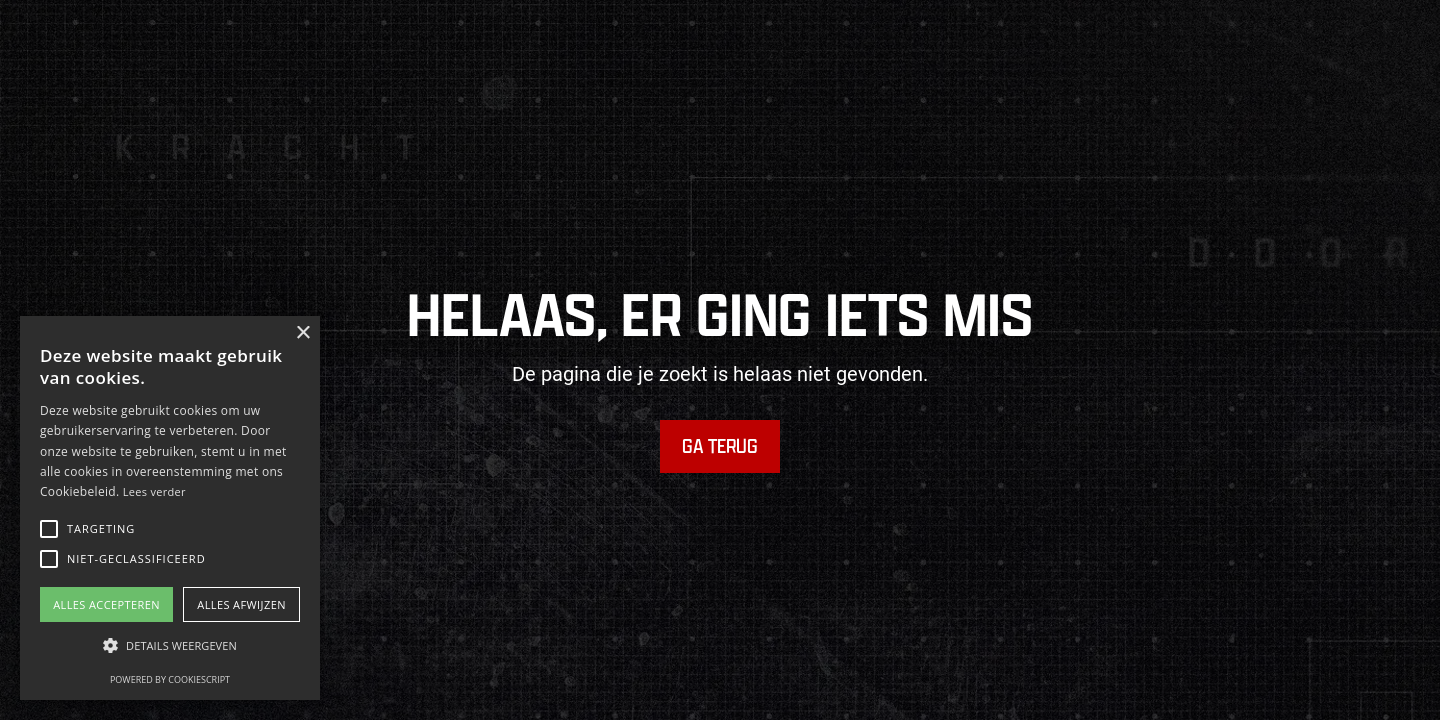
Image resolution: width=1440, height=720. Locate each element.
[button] (49, 529)
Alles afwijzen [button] (241, 604)
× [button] (302, 333)
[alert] (170, 508)
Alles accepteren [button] (106, 604)
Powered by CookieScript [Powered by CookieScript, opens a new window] (170, 679)
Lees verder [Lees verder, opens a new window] (154, 491)
